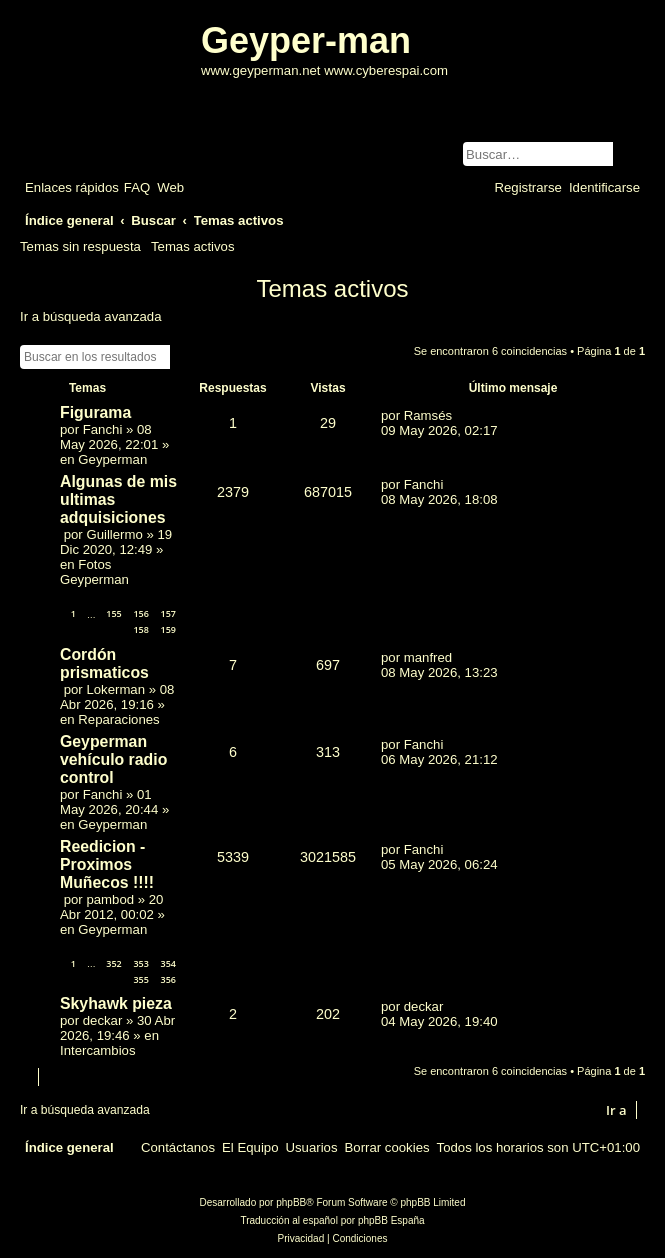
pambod (110, 899)
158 (140, 629)
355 (140, 979)
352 (113, 963)
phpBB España (391, 1220)
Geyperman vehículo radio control (113, 759)
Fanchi (103, 429)
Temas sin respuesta (80, 246)
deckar (103, 1020)
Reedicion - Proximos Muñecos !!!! (107, 864)
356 (168, 979)
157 (168, 613)
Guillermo (114, 534)
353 (140, 963)
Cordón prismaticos (104, 663)
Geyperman (112, 459)
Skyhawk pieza (116, 1003)
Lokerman (115, 689)
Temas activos (193, 246)
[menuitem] (137, 187)
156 (140, 613)
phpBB (291, 1202)
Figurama (95, 412)
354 (168, 963)
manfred (428, 657)
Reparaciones (118, 719)
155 (113, 613)
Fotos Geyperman (94, 572)
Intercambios (98, 1050)
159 (168, 629)
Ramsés (428, 415)
